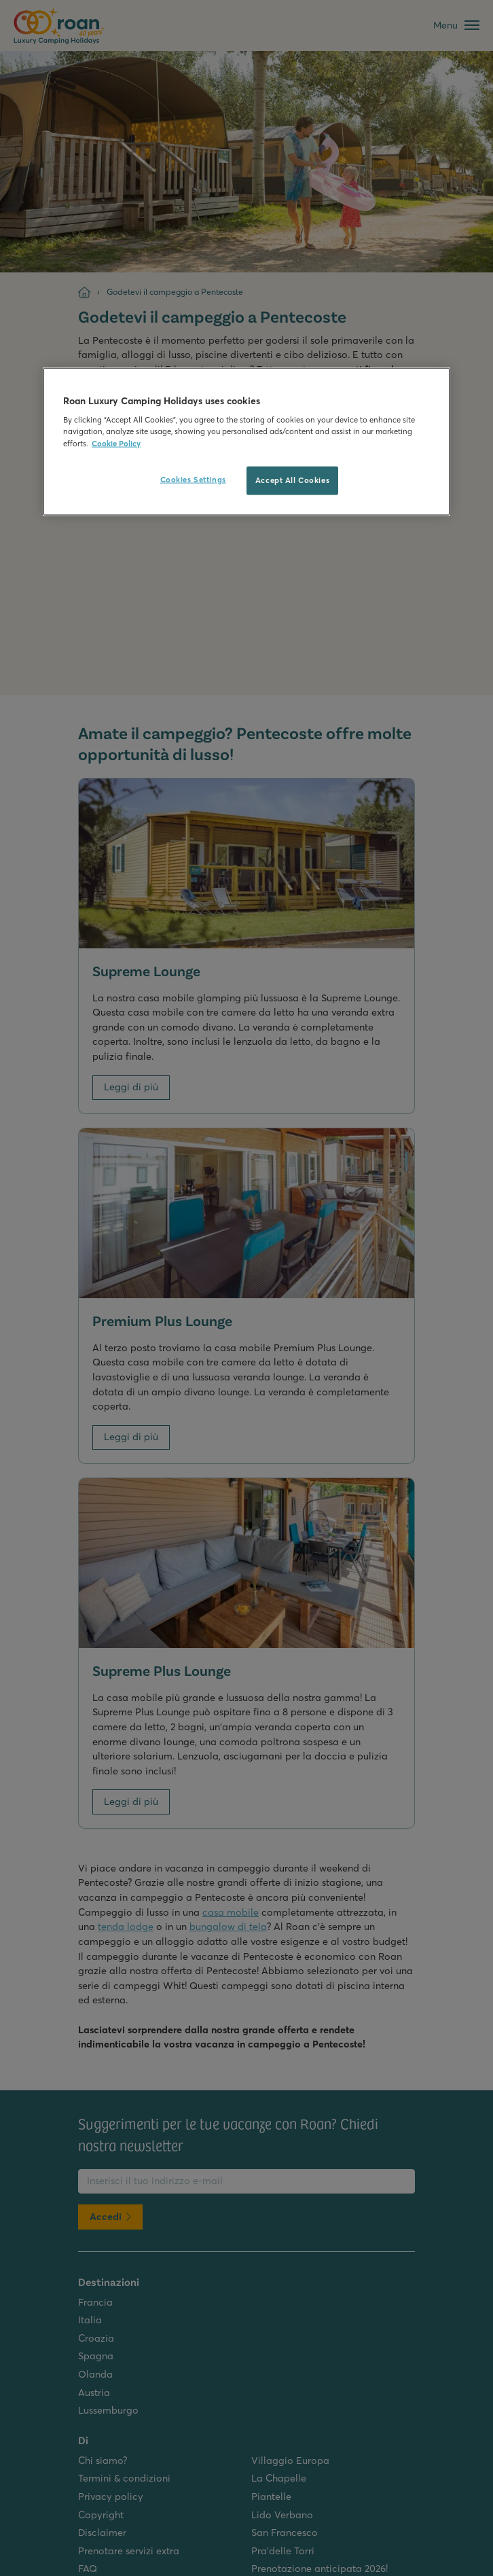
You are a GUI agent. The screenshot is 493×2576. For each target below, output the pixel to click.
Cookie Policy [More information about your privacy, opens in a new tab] (116, 443)
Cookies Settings (193, 479)
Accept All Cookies (292, 479)
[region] (246, 441)
